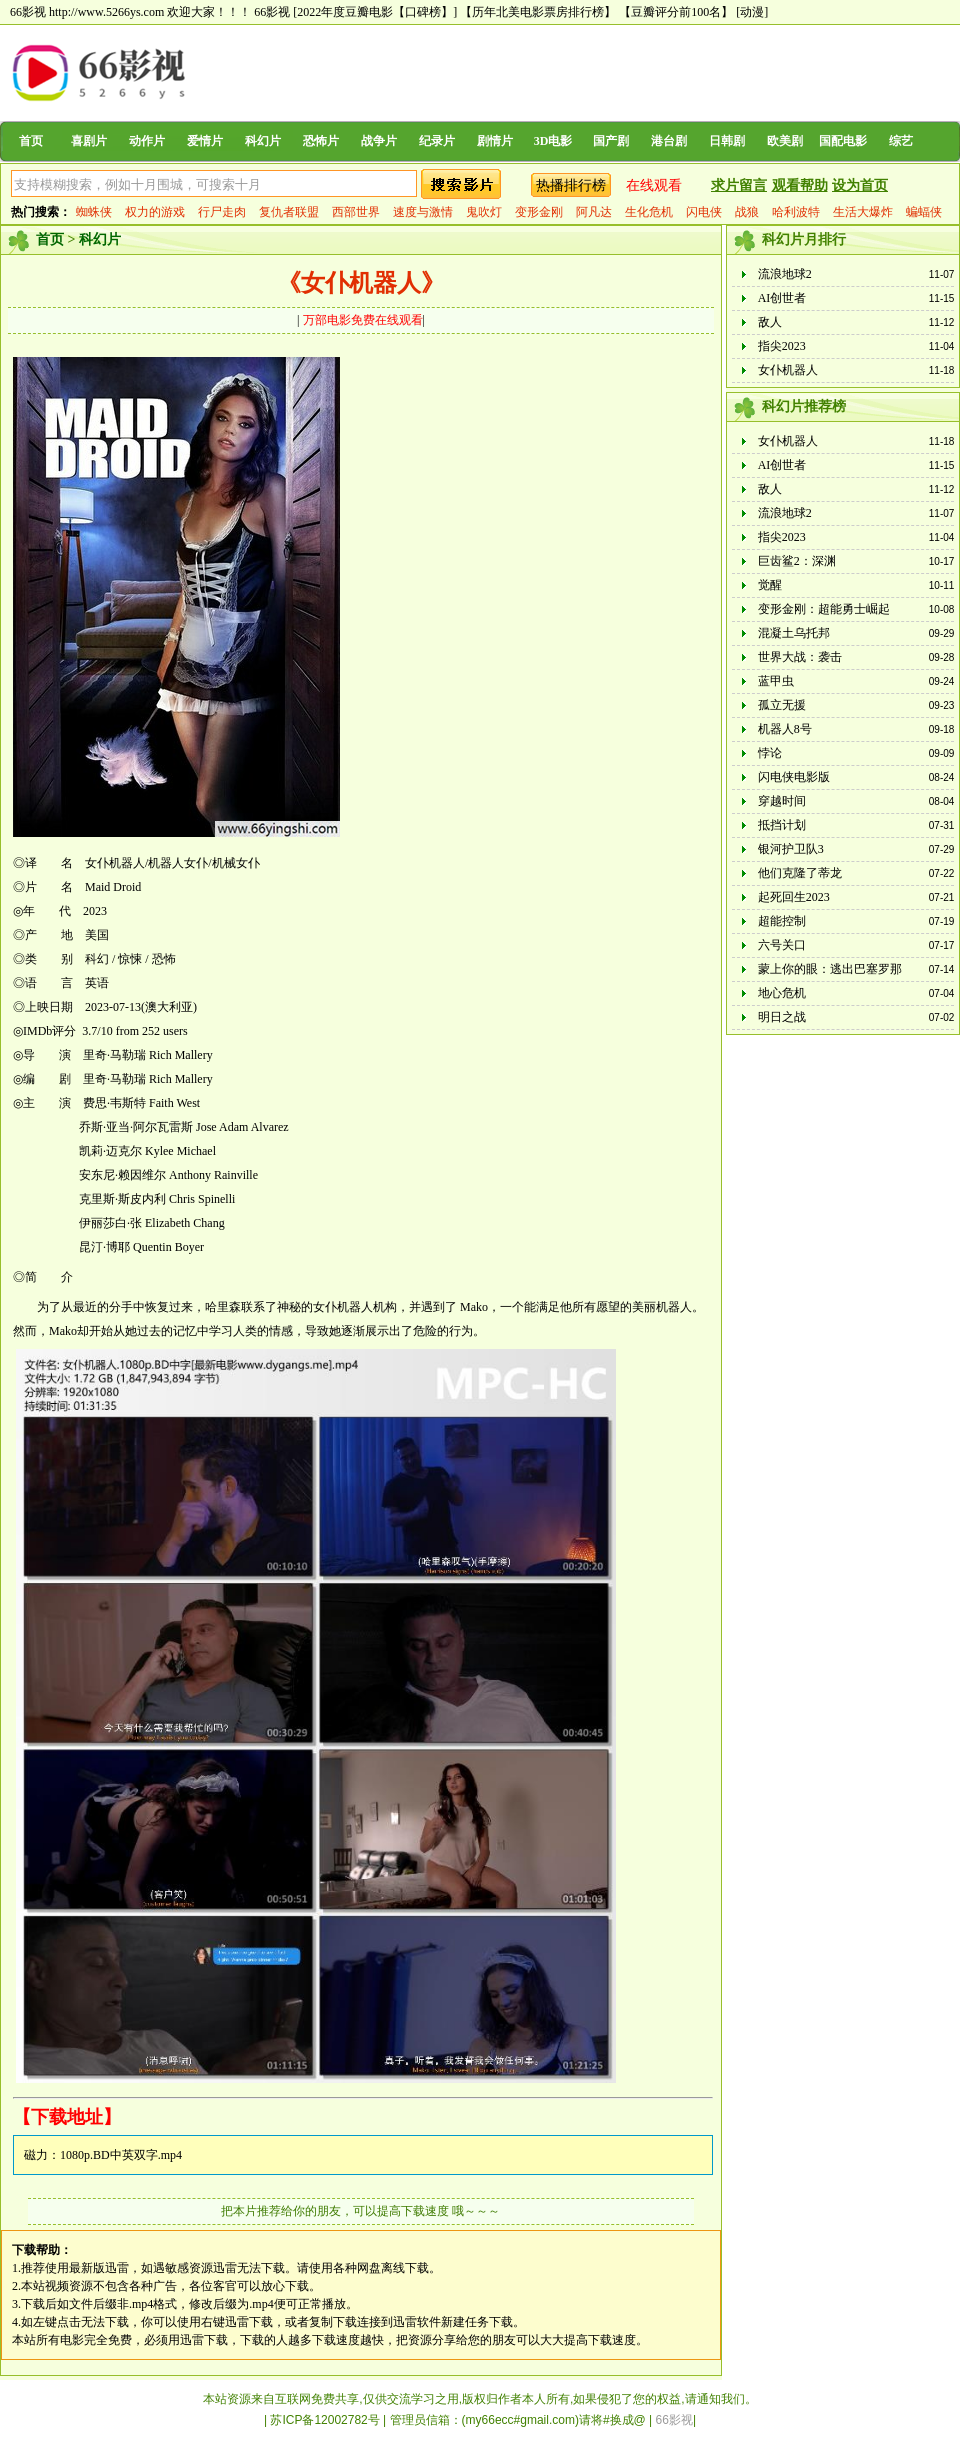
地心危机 (782, 993)
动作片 (147, 141)
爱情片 (205, 141)
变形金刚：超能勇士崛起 (824, 609)
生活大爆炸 (863, 212)
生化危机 (649, 212)
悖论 (770, 753)
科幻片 (263, 141)
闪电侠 (704, 212)
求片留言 (739, 185)
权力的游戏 (155, 212)
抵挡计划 (782, 825)
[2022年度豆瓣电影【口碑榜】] (375, 12)
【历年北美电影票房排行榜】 (538, 12)
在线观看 (654, 185)
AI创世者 (782, 298)
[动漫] (752, 12)
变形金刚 (539, 212)
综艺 (901, 141)
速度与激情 (423, 212)
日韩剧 (727, 141)
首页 (31, 141)
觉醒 (770, 585)
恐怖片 (321, 141)
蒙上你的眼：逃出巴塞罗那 (830, 969)
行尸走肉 (222, 212)
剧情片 (495, 141)
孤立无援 (782, 705)
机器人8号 (785, 729)
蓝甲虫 (776, 681)
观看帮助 (800, 185)
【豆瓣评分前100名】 (676, 12)
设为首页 (860, 185)
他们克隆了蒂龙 (800, 873)
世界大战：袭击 (800, 657)
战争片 (379, 141)
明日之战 (782, 1017)
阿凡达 (594, 212)
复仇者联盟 (289, 212)
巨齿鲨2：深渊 (797, 561)
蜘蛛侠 (94, 212)
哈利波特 (796, 212)
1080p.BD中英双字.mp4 (121, 2155)
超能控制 (782, 921)
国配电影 (843, 141)
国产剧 (611, 141)
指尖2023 (782, 346)
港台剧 (669, 141)
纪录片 (437, 141)
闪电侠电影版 (794, 777)
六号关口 (782, 945)
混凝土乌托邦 (794, 633)
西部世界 (356, 212)
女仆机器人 (788, 370)
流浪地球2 (785, 274)
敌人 (770, 322)
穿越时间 (782, 801)
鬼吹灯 (484, 212)
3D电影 (553, 141)
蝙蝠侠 (924, 212)
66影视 (272, 12)
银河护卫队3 (791, 849)
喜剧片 (89, 141)
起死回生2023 (794, 897)
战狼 (747, 212)
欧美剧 (785, 141)
